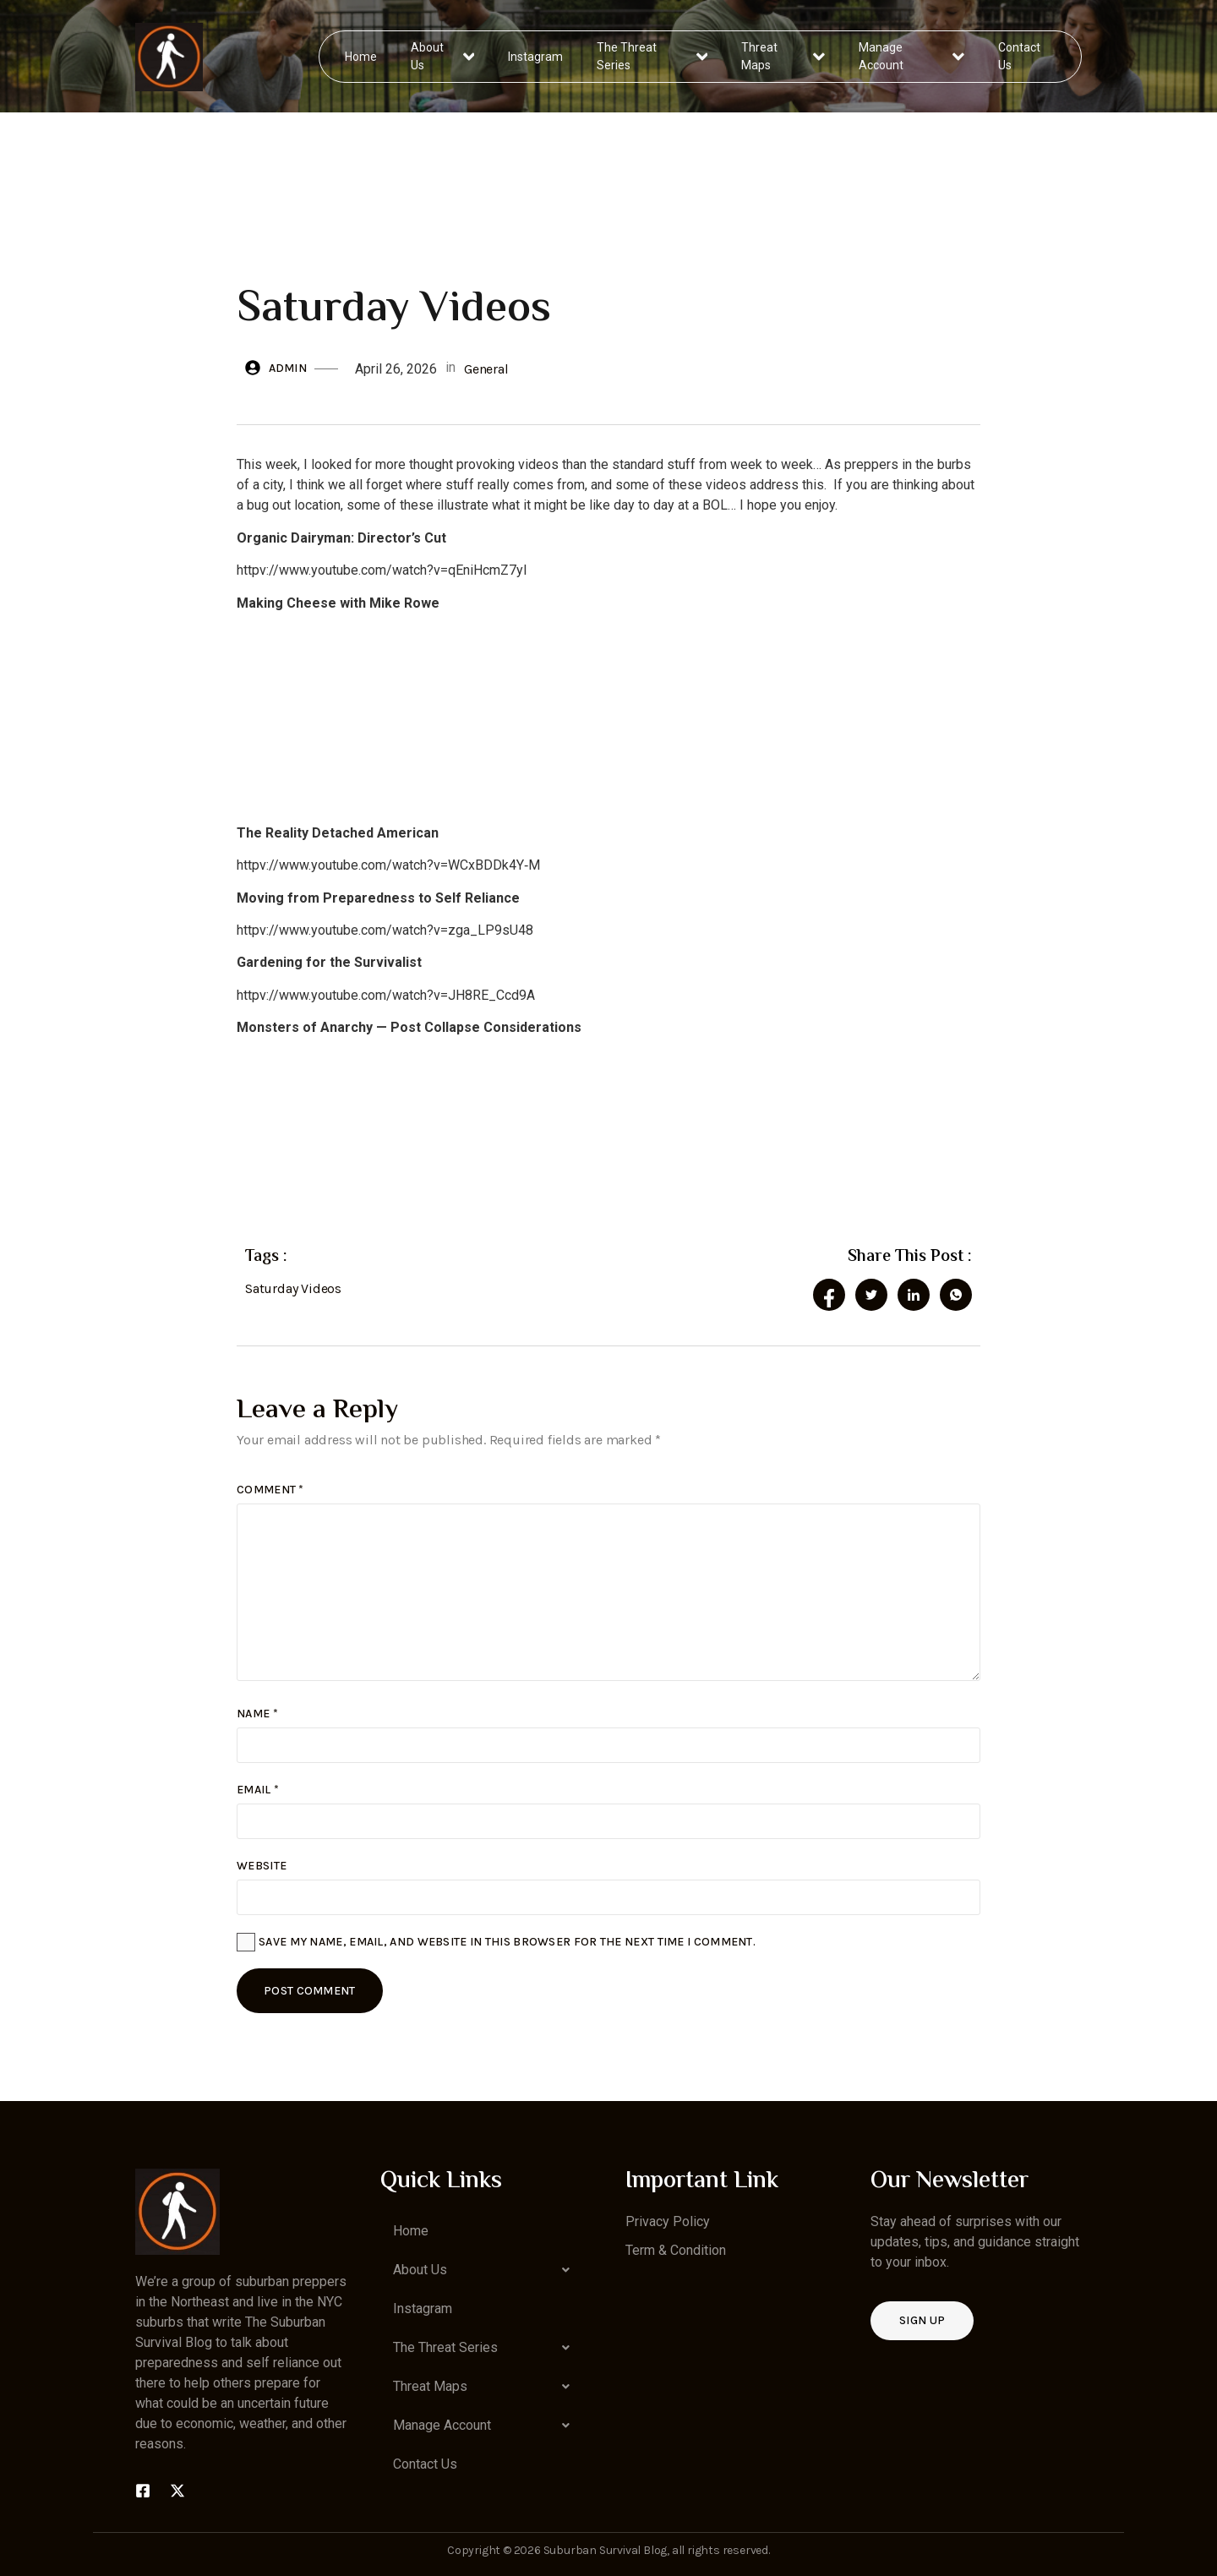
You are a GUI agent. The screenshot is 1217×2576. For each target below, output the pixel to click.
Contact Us (1018, 56)
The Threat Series (653, 56)
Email (258, 1789)
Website (262, 1865)
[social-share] (829, 1295)
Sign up (922, 2320)
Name (257, 1713)
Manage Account (911, 56)
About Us (443, 56)
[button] (486, 2270)
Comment (270, 1489)
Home (362, 56)
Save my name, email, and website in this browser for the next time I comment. (507, 1942)
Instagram (536, 56)
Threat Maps (783, 56)
